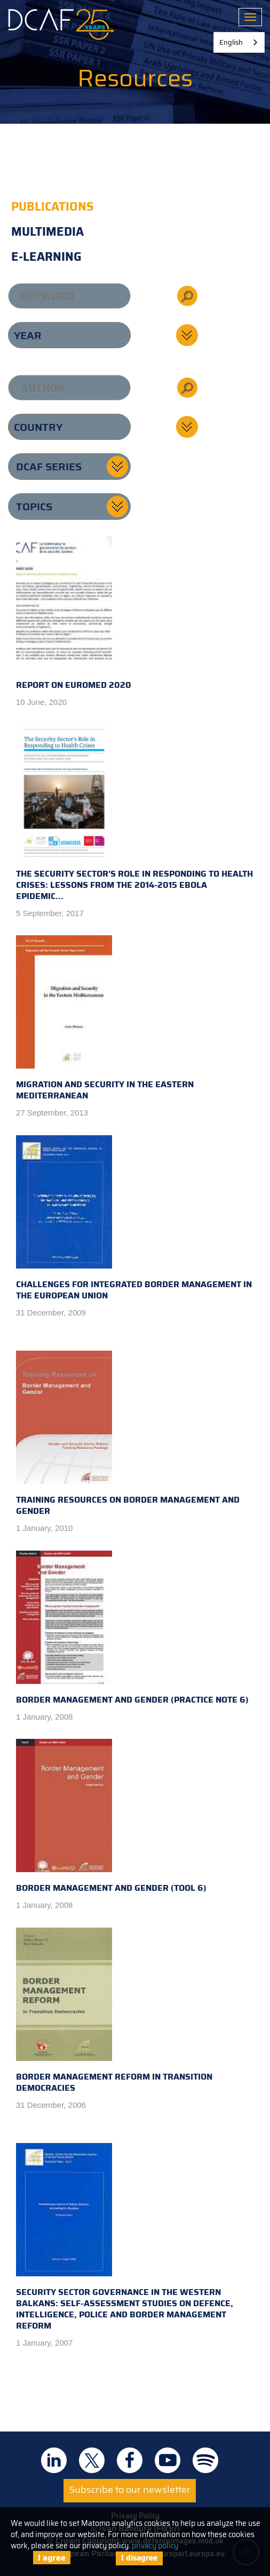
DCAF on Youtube (167, 2460)
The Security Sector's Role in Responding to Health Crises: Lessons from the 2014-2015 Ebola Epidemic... (134, 814)
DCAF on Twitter (92, 2460)
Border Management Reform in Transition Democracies (114, 2011)
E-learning (46, 257)
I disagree (139, 2557)
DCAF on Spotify (205, 2460)
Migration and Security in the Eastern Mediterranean (105, 1018)
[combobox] (239, 42)
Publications (52, 206)
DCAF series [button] (49, 466)
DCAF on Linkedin (54, 2460)
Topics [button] (34, 506)
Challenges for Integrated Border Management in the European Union (134, 1218)
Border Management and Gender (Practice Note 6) (132, 1628)
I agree (52, 2557)
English (231, 42)
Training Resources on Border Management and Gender (128, 1434)
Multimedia (47, 231)
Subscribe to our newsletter (129, 2489)
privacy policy (155, 2545)
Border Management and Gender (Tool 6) (111, 1817)
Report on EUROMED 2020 (73, 614)
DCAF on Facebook (129, 2460)
